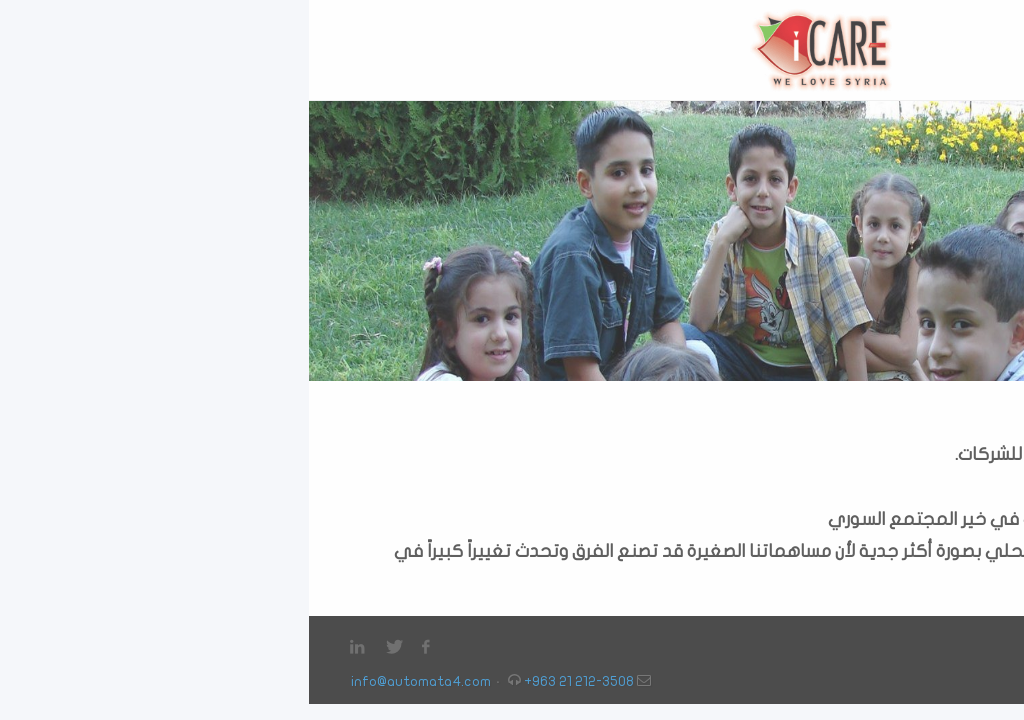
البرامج (784, 646)
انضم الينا (843, 646)
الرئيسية (958, 646)
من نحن (903, 646)
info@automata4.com (112, 681)
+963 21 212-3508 (270, 681)
